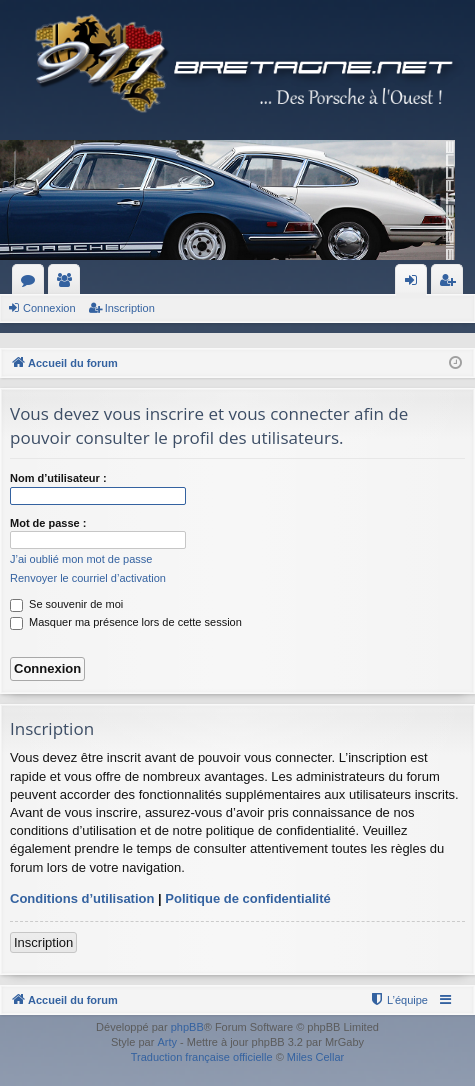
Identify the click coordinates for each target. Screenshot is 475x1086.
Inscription (130, 308)
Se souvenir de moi (66, 604)
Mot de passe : (48, 523)
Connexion (49, 308)
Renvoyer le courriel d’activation (88, 578)
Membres (68, 284)
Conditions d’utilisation (82, 898)
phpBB (187, 1027)
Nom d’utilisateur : (58, 478)
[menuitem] (398, 1000)
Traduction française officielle (202, 1057)
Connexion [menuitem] (415, 284)
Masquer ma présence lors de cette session (126, 622)
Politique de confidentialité (247, 898)
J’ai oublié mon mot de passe (81, 559)
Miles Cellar (315, 1057)
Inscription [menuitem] (451, 284)
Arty (167, 1042)
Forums (32, 284)
